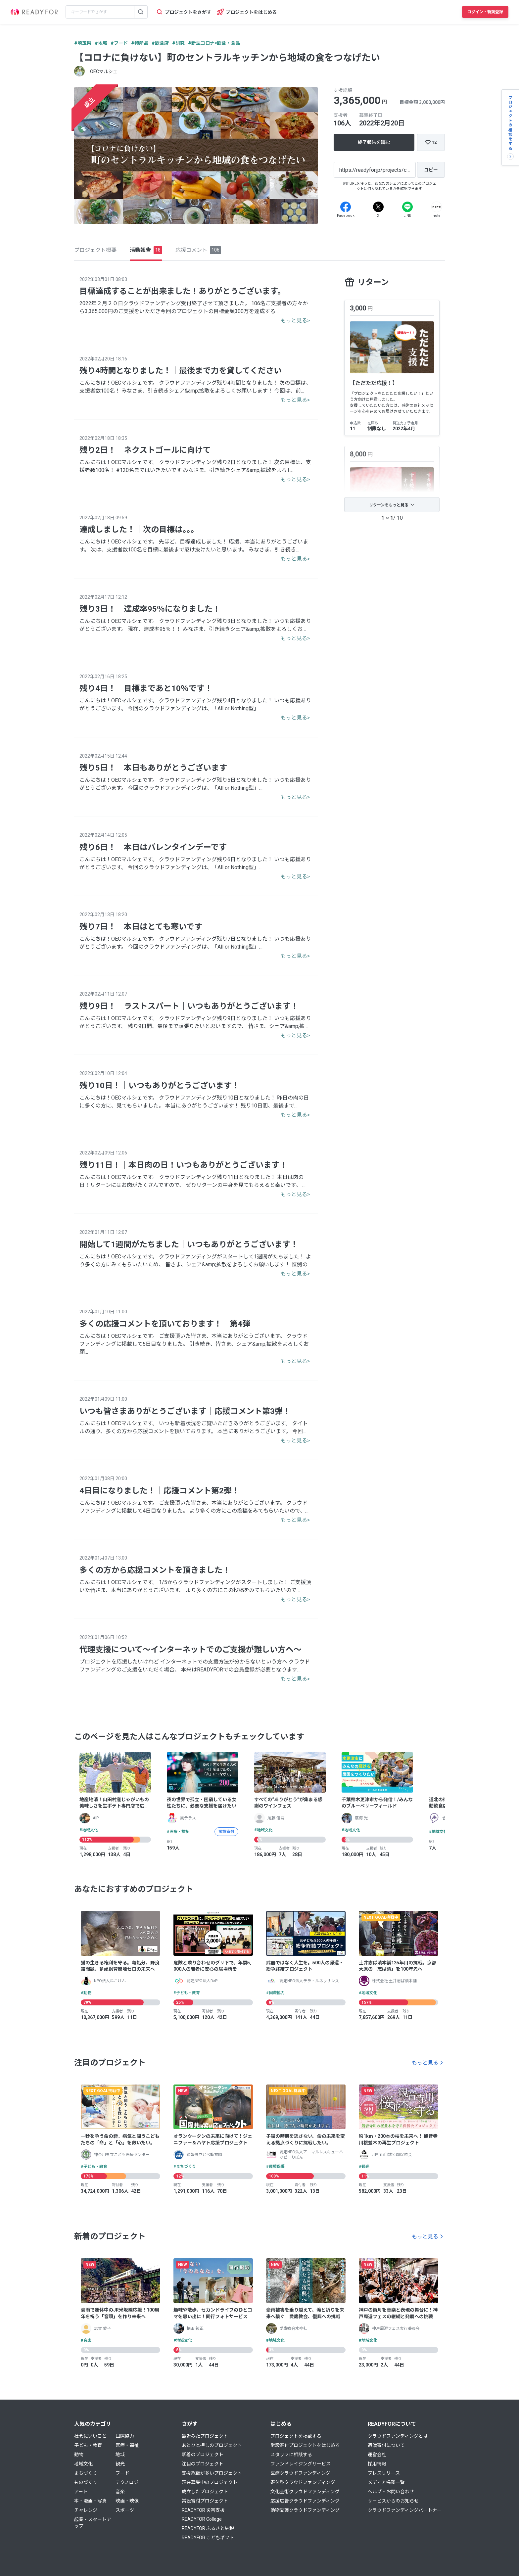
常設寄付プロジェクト (205, 2501)
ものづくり (85, 2482)
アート (81, 2491)
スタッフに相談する (291, 2454)
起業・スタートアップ (92, 2523)
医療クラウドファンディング (300, 2473)
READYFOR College (202, 2519)
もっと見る (425, 2063)
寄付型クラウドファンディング (302, 2482)
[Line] (407, 207)
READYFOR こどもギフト (208, 2537)
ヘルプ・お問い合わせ (391, 2491)
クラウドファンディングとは (398, 2436)
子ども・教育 (88, 2445)
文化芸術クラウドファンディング (305, 2491)
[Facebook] (345, 207)
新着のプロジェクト (202, 2454)
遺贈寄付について (386, 2445)
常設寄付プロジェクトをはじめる (305, 2445)
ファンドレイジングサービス (300, 2463)
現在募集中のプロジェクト (209, 2482)
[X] (378, 207)
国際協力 (125, 2436)
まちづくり (85, 2473)
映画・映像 (127, 2501)
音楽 (120, 2491)
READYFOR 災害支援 (203, 2510)
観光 (120, 2463)
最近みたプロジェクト (205, 2436)
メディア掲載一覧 (386, 2482)
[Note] (436, 207)
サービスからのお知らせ (393, 2501)
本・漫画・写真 (90, 2501)
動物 (78, 2454)
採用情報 (377, 2463)
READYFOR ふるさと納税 (208, 2528)
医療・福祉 (127, 2445)
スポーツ (125, 2510)
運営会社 (377, 2454)
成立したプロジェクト (205, 2491)
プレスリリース (384, 2473)
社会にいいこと (90, 2436)
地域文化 (83, 2463)
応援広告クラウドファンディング (305, 2501)
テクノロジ (127, 2482)
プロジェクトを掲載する (295, 2436)
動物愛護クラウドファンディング (305, 2510)
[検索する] (140, 12)
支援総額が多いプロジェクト (212, 2473)
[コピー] (431, 170)
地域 (120, 2454)
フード (122, 2473)
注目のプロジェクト (202, 2463)
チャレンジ (85, 2510)
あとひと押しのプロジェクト (212, 2445)
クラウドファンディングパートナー (405, 2510)
